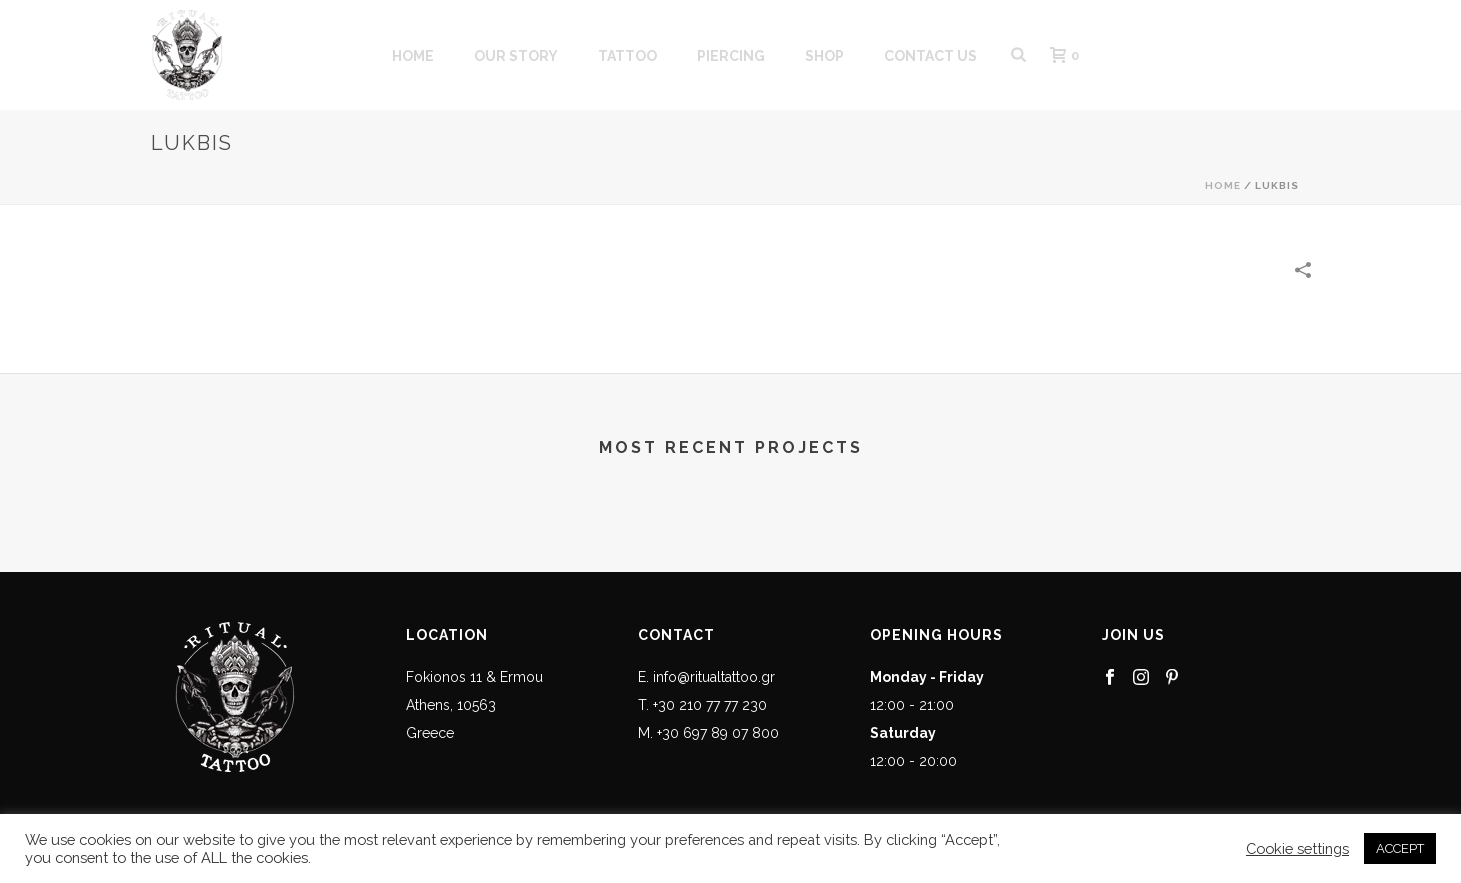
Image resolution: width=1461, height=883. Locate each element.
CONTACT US (930, 56)
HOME (413, 56)
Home (1223, 185)
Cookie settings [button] (1297, 848)
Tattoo (627, 56)
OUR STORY (516, 56)
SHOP (824, 56)
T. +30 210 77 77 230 (702, 705)
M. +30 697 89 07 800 (708, 733)
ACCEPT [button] (1400, 848)
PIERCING (731, 56)
